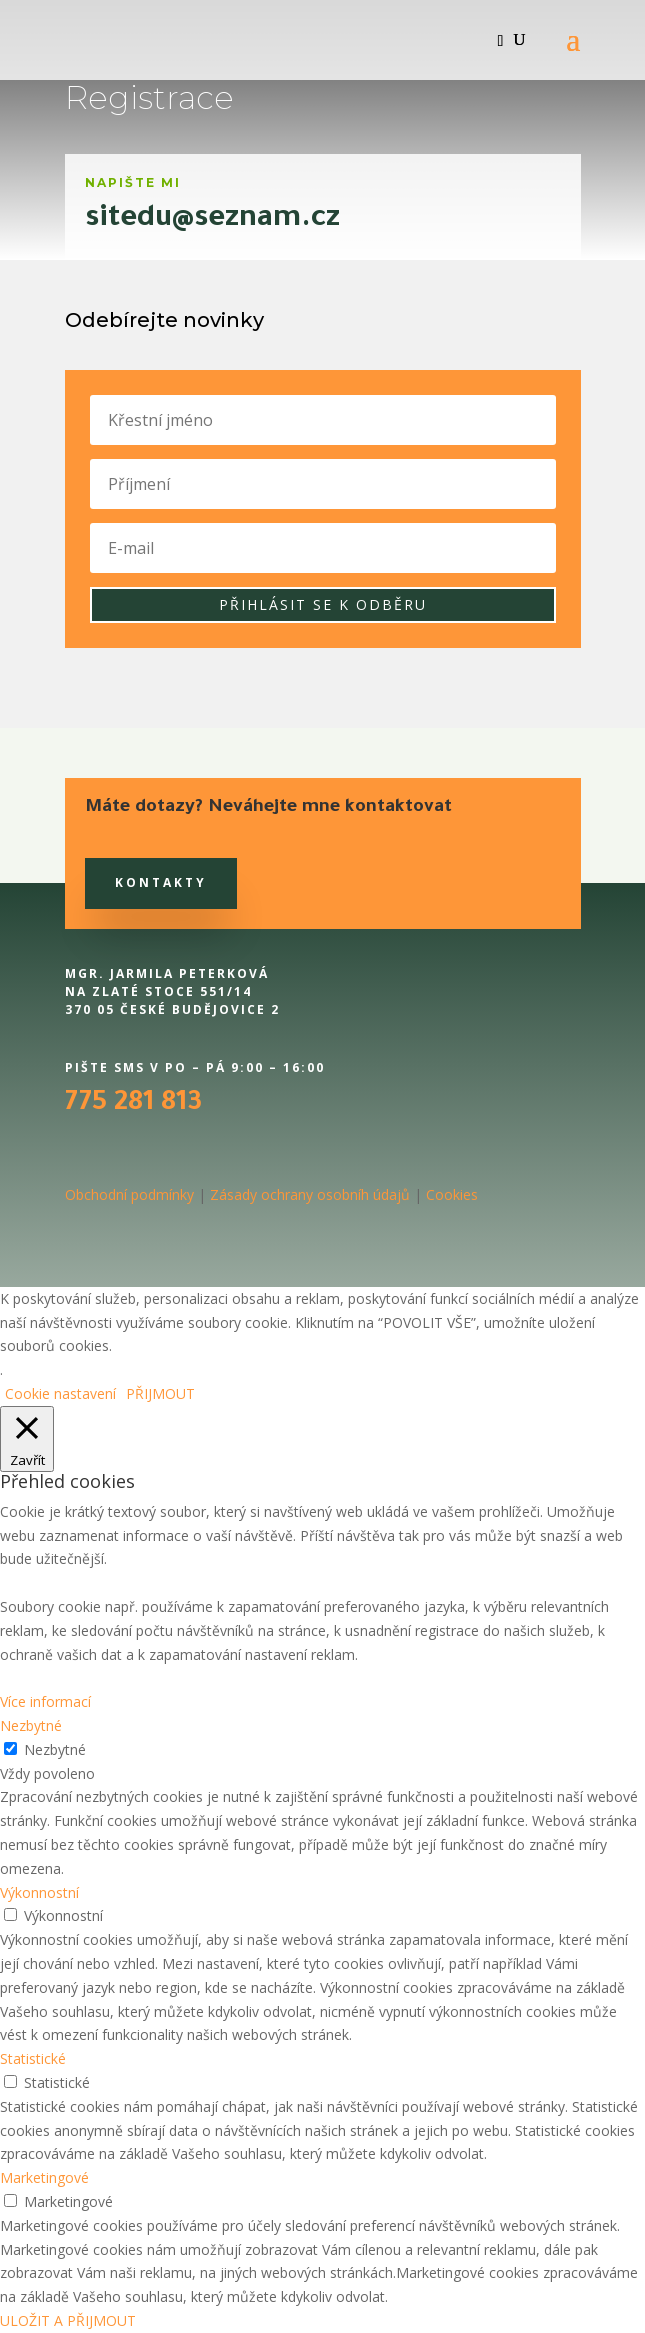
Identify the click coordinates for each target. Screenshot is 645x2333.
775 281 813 (133, 1105)
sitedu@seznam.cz (212, 220)
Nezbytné (55, 1749)
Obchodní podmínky (129, 1194)
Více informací (45, 1701)
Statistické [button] (33, 2058)
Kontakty (161, 882)
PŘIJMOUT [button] (160, 1393)
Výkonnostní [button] (39, 1892)
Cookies (452, 1194)
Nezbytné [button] (31, 1725)
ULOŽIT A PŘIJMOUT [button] (68, 2320)
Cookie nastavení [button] (60, 1393)
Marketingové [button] (44, 2177)
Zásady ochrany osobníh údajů (310, 1194)
